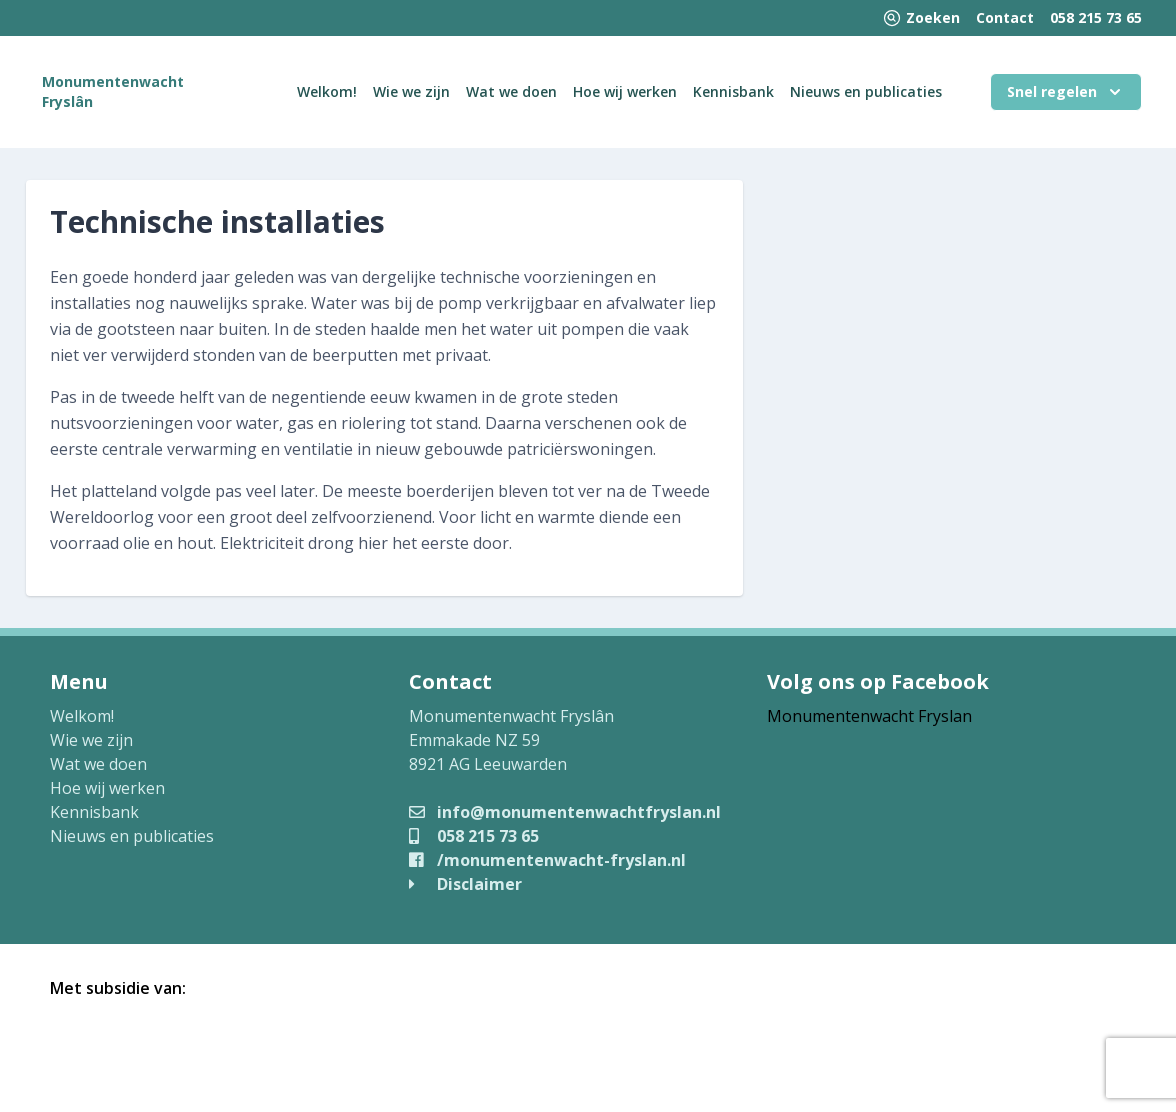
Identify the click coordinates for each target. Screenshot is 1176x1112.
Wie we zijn (411, 91)
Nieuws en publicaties (866, 91)
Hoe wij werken (625, 91)
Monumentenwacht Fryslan (869, 716)
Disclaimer (465, 884)
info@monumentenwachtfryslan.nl (565, 812)
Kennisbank (733, 91)
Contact (1005, 17)
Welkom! (327, 91)
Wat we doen (511, 91)
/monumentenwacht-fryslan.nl (547, 860)
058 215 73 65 (1096, 17)
